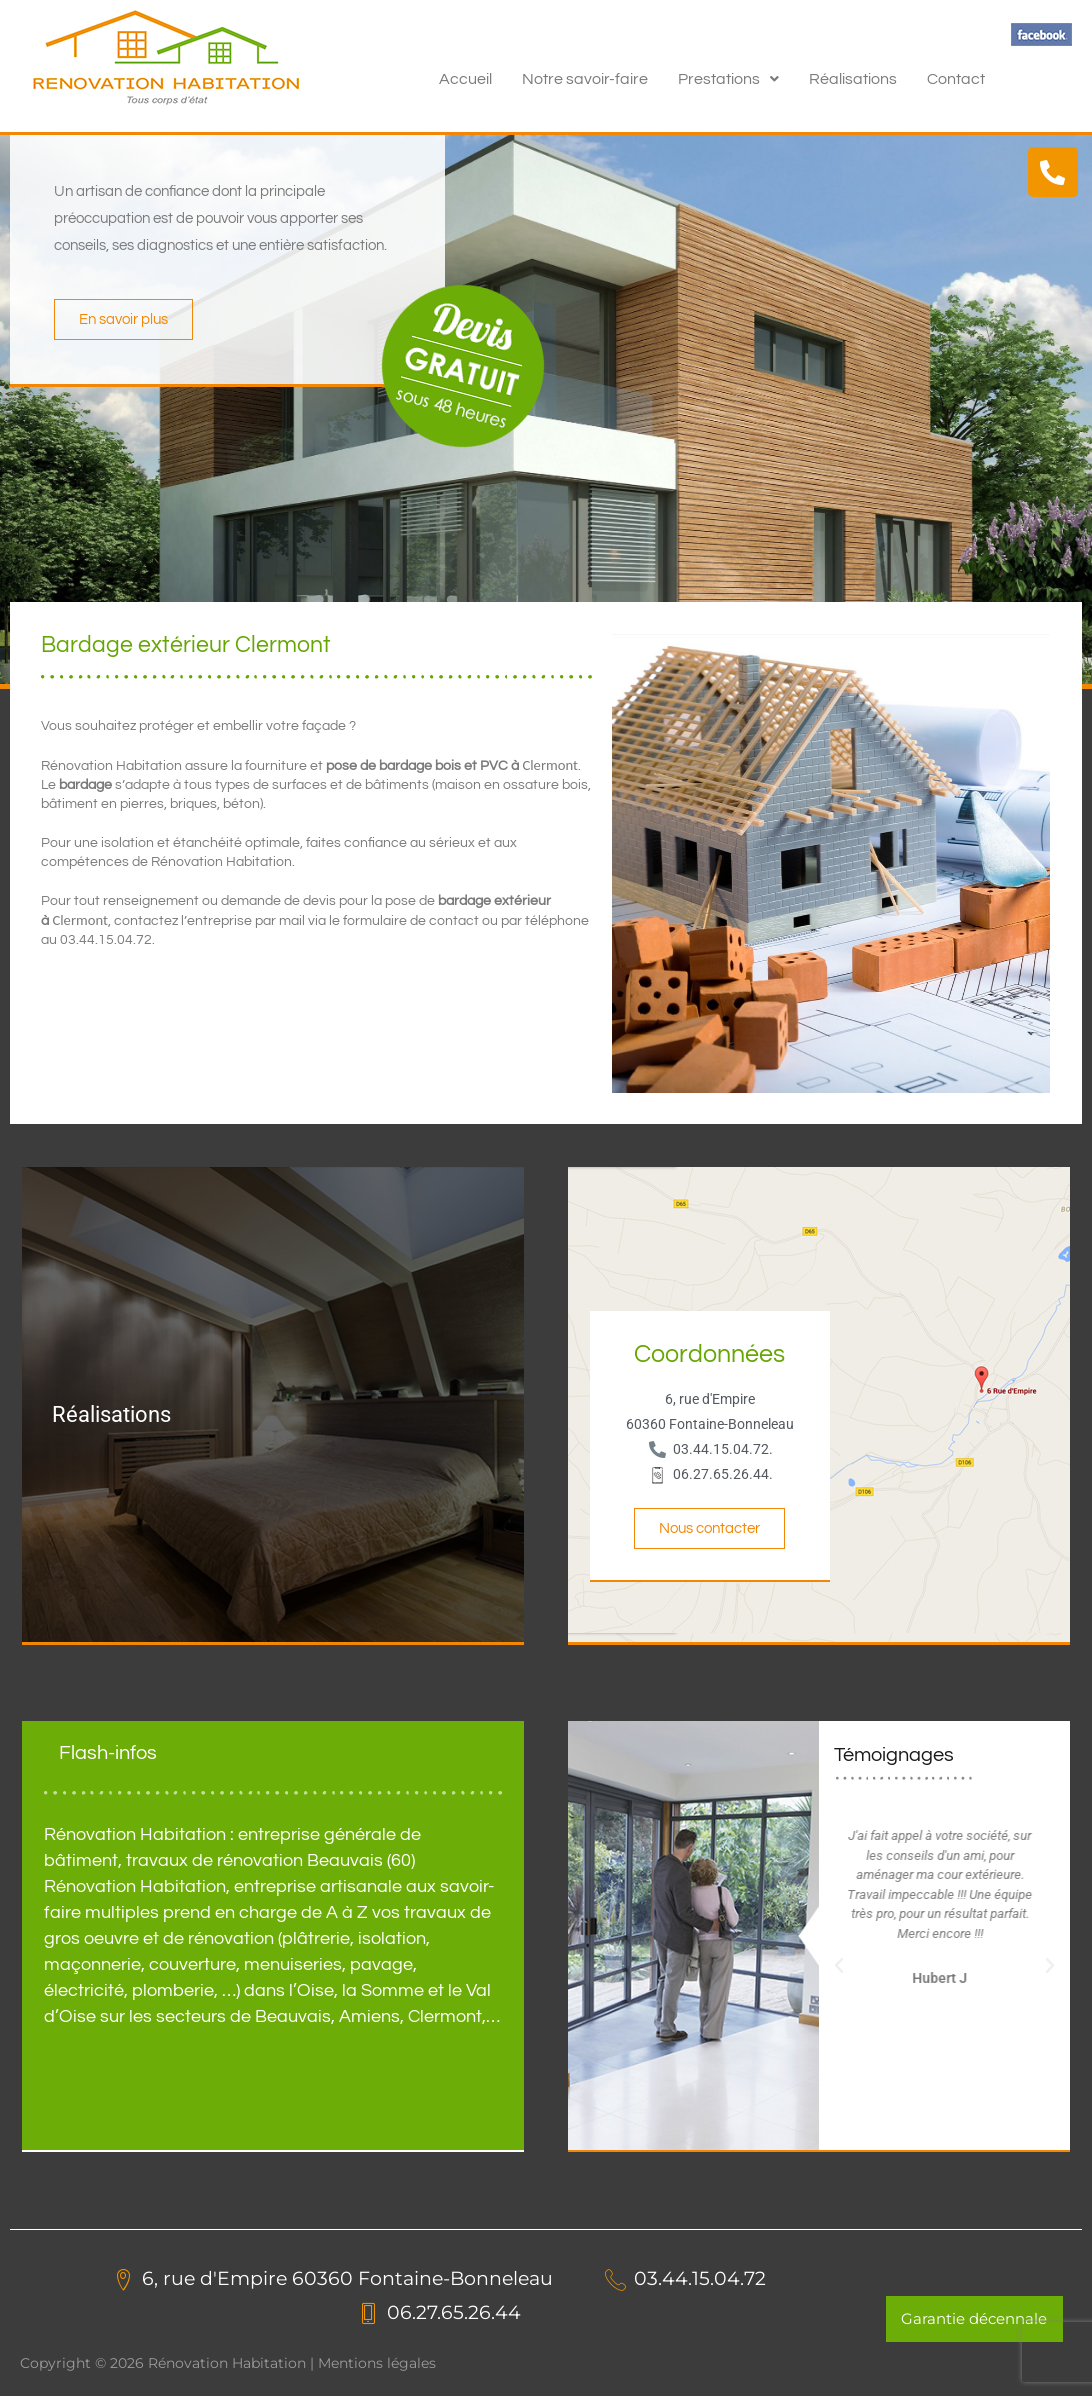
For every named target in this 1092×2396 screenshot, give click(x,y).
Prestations (728, 79)
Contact (956, 79)
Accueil (465, 79)
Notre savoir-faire (585, 79)
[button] (728, 79)
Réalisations (853, 79)
